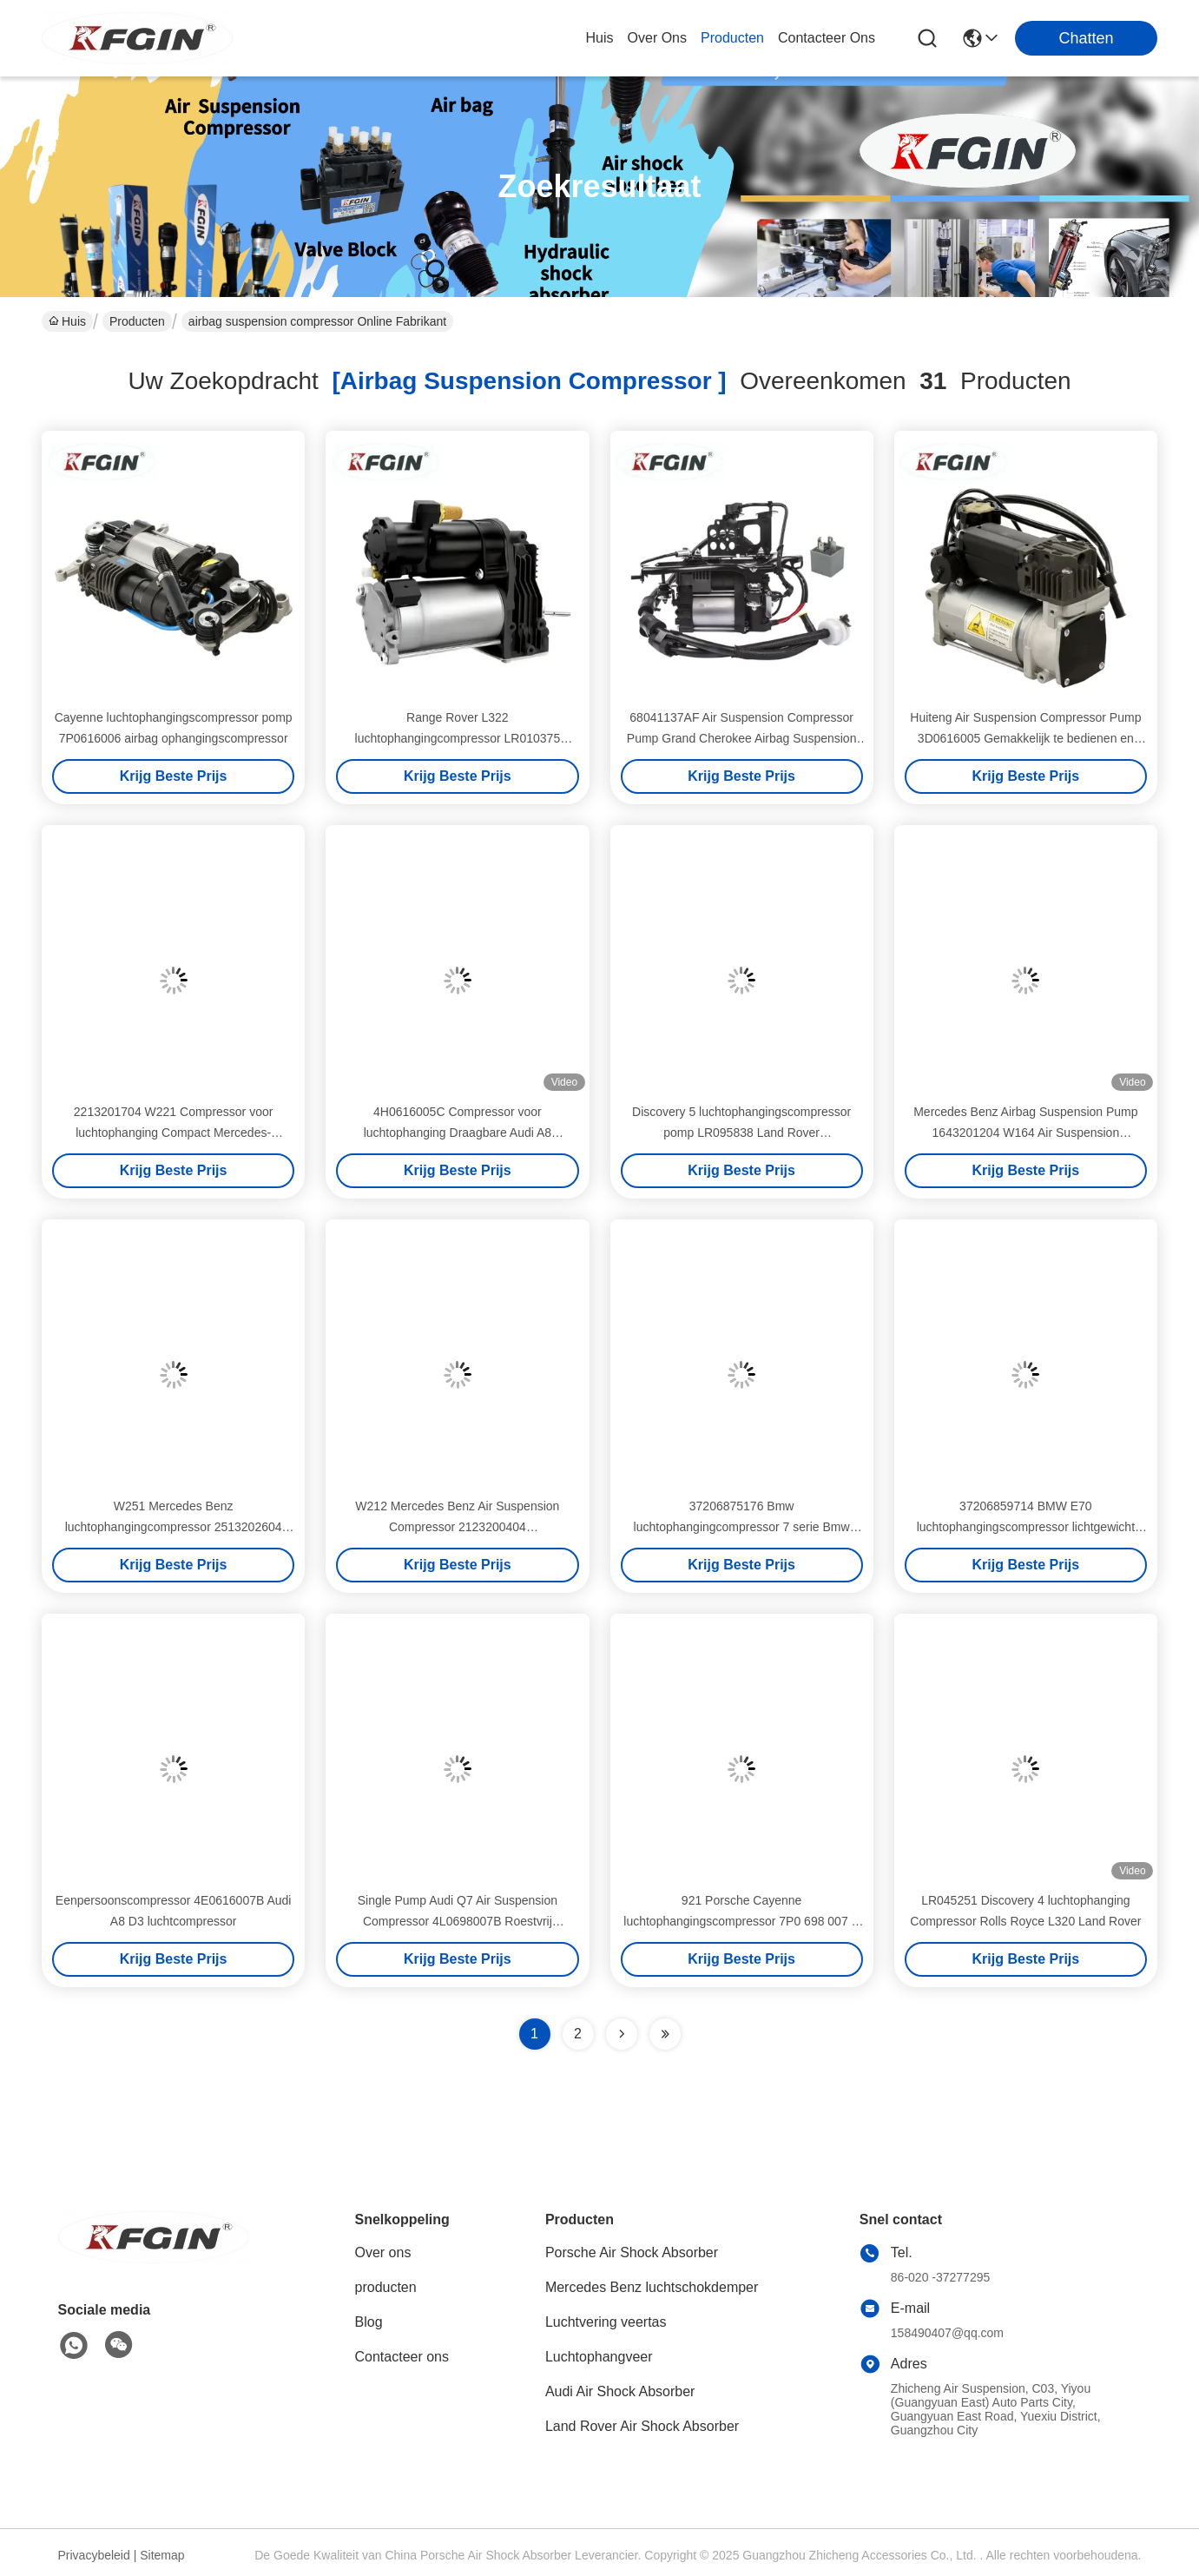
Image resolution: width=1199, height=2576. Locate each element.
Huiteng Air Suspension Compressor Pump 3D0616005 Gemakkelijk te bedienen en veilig (1025, 738)
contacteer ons (826, 37)
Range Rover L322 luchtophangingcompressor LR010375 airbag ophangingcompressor (458, 738)
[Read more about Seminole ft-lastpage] (665, 2034)
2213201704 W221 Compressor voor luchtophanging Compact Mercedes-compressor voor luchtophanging (173, 1132)
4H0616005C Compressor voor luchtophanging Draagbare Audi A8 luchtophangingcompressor (457, 1132)
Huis (600, 37)
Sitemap (162, 2555)
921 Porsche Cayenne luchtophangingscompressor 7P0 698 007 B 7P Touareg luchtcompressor (741, 1921)
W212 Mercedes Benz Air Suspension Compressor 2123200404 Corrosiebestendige (457, 1527)
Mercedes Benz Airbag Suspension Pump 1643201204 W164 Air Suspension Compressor (1025, 1132)
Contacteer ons (402, 2356)
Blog (369, 2322)
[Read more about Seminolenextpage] (621, 2034)
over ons (657, 37)
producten (732, 37)
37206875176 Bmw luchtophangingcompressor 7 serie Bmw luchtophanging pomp (742, 1527)
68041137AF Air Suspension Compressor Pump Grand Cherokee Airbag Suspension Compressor (742, 738)
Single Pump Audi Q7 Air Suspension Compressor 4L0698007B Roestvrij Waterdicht (457, 1921)
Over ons (383, 2252)
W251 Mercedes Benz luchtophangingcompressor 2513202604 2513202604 (173, 1527)
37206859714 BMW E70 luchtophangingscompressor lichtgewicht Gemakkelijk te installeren (1026, 1527)
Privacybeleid (94, 2555)
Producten (137, 321)
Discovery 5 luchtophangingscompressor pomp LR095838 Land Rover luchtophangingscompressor (741, 1132)
